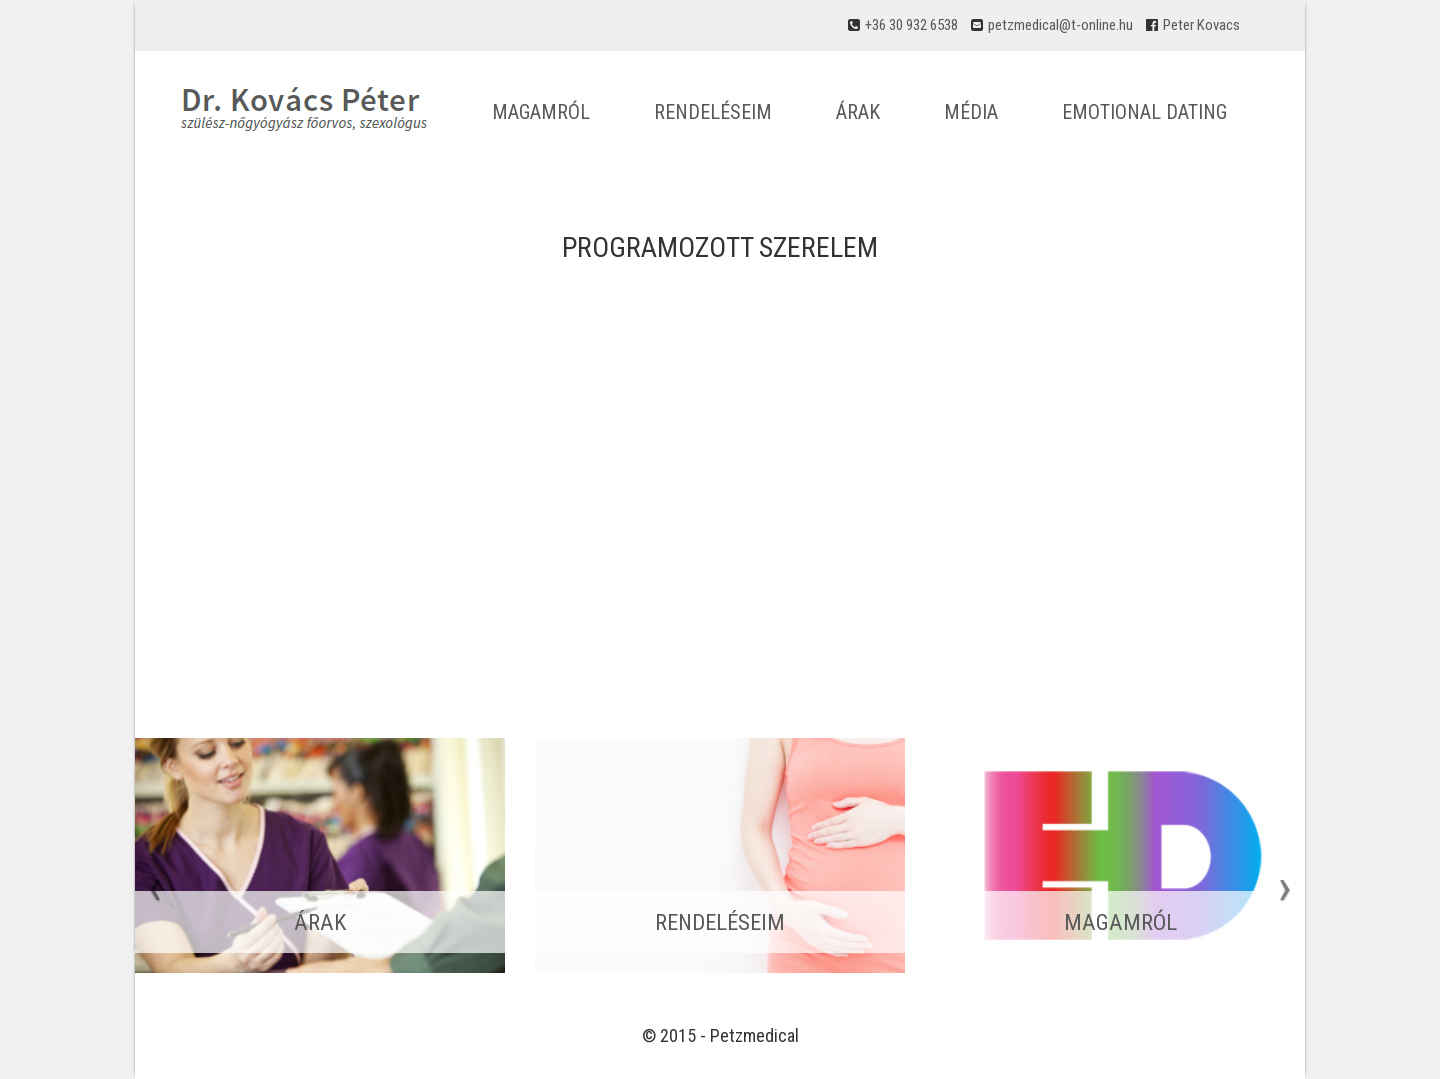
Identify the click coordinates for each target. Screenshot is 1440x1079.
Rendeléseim (713, 112)
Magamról (541, 112)
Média (971, 112)
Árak (858, 112)
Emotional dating (1144, 112)
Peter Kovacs (1201, 25)
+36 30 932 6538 (911, 25)
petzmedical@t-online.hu (1060, 25)
